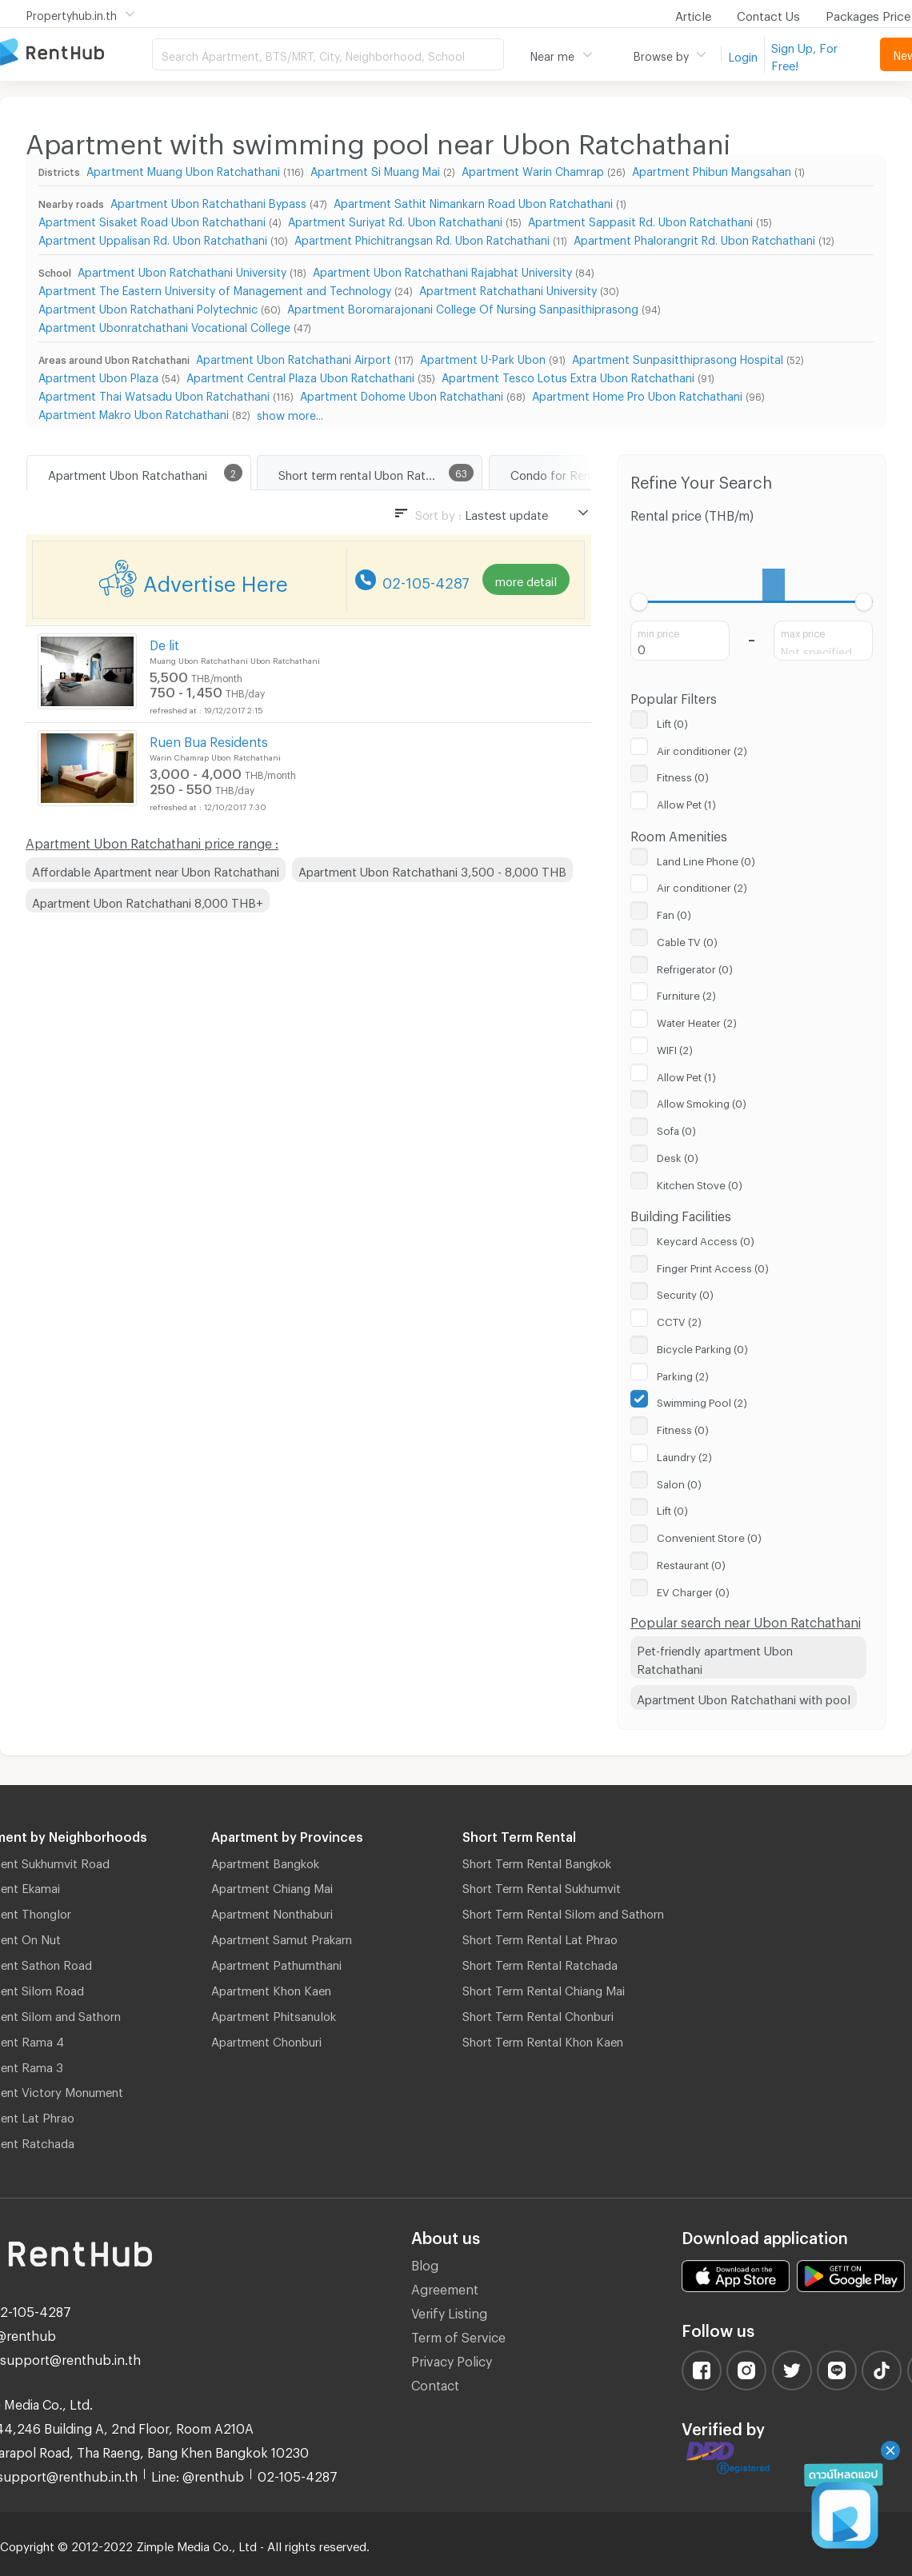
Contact (435, 2383)
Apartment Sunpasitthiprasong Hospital (677, 357)
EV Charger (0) (693, 1590)
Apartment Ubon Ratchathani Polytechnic (148, 306)
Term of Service (458, 2335)
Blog (424, 2263)
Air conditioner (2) (702, 749)
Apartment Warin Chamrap (533, 169)
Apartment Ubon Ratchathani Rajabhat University (442, 270)
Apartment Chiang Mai (272, 1886)
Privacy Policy (451, 2359)
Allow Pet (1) (686, 802)
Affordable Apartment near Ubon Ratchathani (155, 869)
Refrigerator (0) (695, 967)
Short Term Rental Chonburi (538, 2014)
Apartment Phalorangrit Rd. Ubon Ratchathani (694, 238)
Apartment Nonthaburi (272, 1911)
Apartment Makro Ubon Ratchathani (133, 412)
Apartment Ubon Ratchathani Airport (293, 357)
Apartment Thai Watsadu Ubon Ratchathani (154, 393)
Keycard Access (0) (705, 1239)
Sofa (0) (676, 1128)
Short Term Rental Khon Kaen (542, 2039)
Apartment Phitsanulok (273, 2014)
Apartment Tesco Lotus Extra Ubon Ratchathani (568, 375)
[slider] (639, 602)
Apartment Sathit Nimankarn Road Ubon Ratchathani (473, 201)
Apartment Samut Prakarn (281, 1937)
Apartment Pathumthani (276, 1962)
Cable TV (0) (687, 940)
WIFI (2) (675, 1048)
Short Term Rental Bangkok (536, 1861)
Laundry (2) (684, 1455)
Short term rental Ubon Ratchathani (375, 472)
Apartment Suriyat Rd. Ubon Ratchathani (395, 219)
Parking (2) (683, 1374)
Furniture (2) (686, 993)
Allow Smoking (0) (701, 1101)
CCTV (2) (679, 1320)
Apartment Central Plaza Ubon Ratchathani (300, 375)
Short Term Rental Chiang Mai (543, 1988)
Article (693, 13)
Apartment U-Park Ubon (483, 357)
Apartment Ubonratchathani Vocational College (164, 325)
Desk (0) (677, 1156)
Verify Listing (449, 2311)
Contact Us (768, 13)
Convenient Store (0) (709, 1536)
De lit (164, 642)
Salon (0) (679, 1482)
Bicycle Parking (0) (702, 1347)
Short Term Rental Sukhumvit (541, 1886)
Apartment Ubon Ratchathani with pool (743, 1697)
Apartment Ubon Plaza (98, 375)
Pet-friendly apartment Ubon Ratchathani (715, 1657)
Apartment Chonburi (266, 2039)
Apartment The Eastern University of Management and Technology (214, 288)
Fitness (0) (683, 775)
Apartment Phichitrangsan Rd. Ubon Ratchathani (422, 238)
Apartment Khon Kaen (271, 1988)
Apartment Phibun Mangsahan (711, 169)
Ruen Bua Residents (209, 739)
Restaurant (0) (691, 1563)
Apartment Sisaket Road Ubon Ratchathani (152, 219)
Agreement (444, 2287)
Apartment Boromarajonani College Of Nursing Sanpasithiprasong (462, 306)
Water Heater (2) (697, 1020)
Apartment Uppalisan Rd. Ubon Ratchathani (152, 238)
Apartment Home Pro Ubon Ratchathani (637, 393)
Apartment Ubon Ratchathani (127, 472)
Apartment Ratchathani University (508, 288)
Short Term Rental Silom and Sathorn (563, 1911)
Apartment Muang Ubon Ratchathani (183, 169)
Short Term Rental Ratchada (540, 1962)
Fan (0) (674, 913)
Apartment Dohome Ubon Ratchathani (401, 393)
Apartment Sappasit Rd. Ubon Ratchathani (640, 219)
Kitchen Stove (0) (699, 1183)
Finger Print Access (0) (713, 1266)
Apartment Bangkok (265, 1861)
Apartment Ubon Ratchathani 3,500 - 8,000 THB (432, 869)
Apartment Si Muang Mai (375, 169)
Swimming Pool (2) (702, 1400)
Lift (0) (672, 721)
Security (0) (685, 1292)
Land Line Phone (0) (706, 859)
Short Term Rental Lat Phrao (540, 1937)
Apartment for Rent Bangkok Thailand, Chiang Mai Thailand (76, 53)
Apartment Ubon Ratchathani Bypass (208, 201)
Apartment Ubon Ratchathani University (182, 270)
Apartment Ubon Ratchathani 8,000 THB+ (147, 900)
